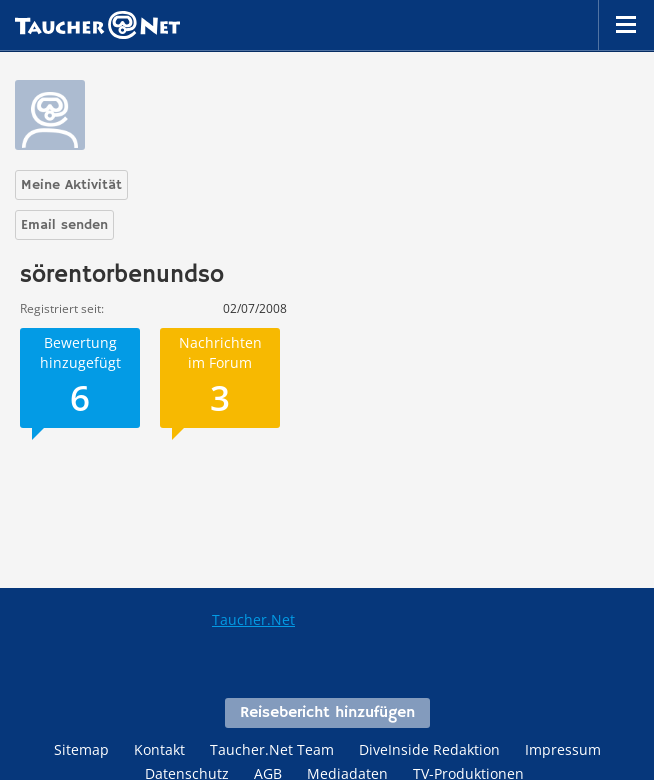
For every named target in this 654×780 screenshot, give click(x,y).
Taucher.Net (253, 619)
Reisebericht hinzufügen (327, 713)
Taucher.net (97, 25)
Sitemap (81, 749)
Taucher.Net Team (272, 749)
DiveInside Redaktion (429, 749)
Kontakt (159, 749)
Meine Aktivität (71, 185)
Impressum (563, 749)
